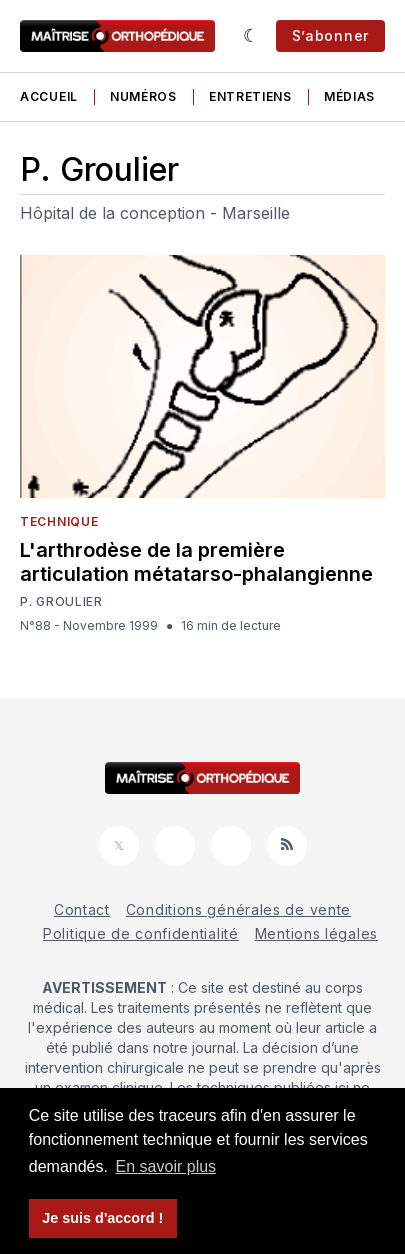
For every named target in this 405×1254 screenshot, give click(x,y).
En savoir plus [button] (166, 1166)
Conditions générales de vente (238, 909)
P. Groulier (61, 602)
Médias (349, 96)
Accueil (49, 96)
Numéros (143, 96)
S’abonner (330, 35)
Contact (82, 909)
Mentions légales (316, 933)
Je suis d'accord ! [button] (102, 1218)
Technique (59, 521)
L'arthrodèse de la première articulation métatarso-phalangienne (196, 562)
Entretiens (250, 96)
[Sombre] (251, 36)
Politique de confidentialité (141, 933)
